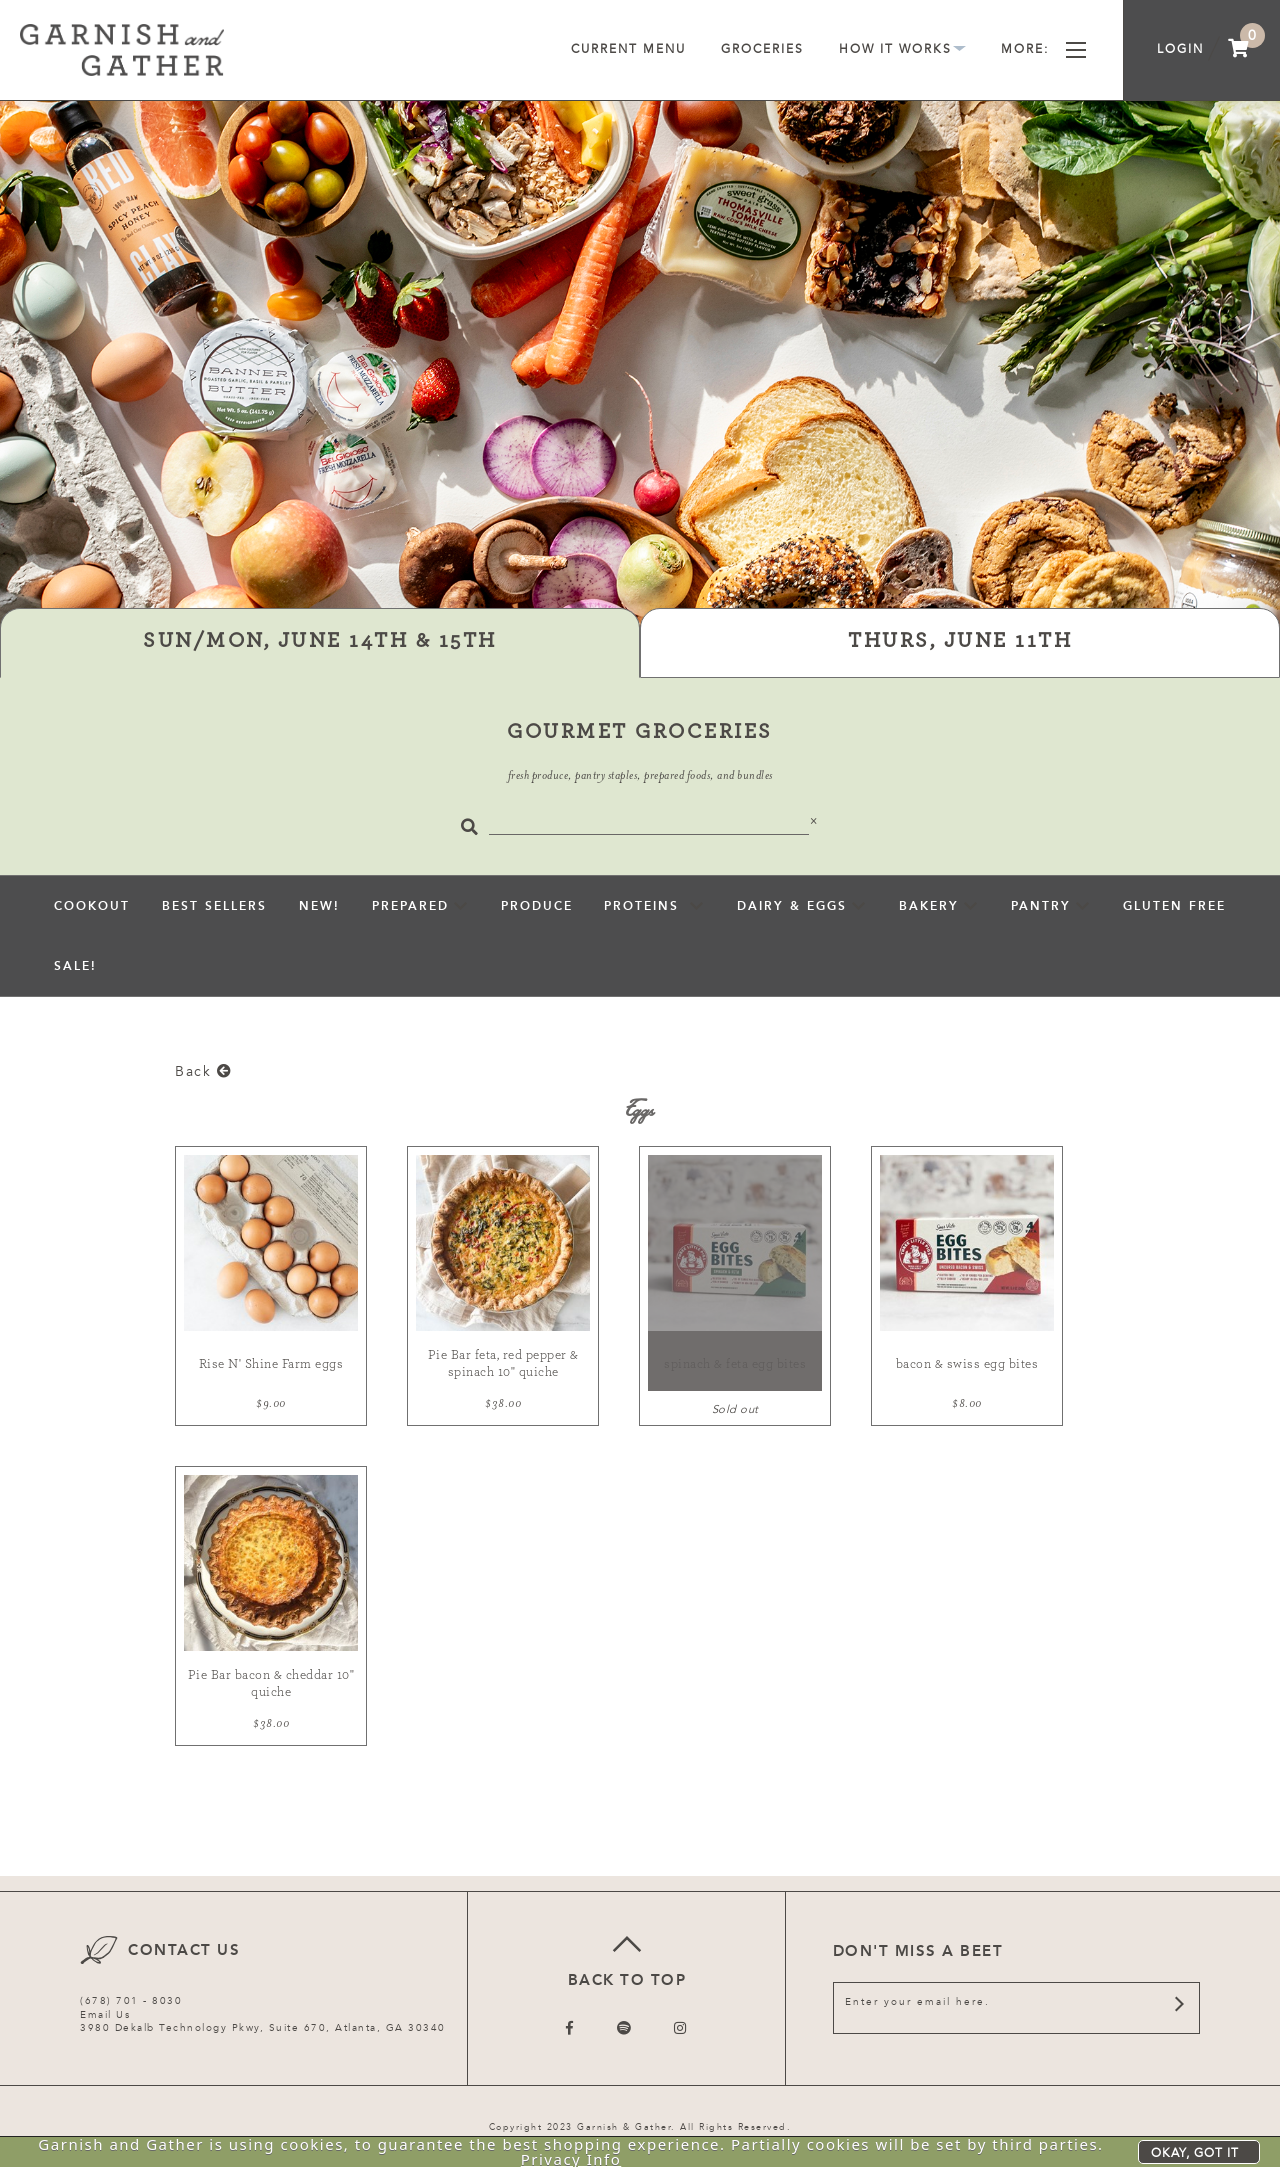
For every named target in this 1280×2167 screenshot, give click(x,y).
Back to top (626, 1958)
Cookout (92, 906)
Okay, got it (1195, 2153)
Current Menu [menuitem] (628, 49)
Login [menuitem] (1180, 49)
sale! (75, 966)
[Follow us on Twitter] (625, 2028)
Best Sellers (214, 906)
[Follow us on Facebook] (570, 2028)
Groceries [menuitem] (762, 49)
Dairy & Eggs (792, 906)
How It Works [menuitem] (902, 49)
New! (319, 906)
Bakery (929, 906)
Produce (537, 906)
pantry (1041, 906)
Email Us (105, 2015)
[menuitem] (1239, 50)
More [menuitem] (1043, 49)
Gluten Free (1174, 906)
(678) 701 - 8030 (131, 2001)
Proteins (644, 906)
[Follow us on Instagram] (681, 2028)
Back (203, 1071)
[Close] (814, 820)
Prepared (410, 906)
